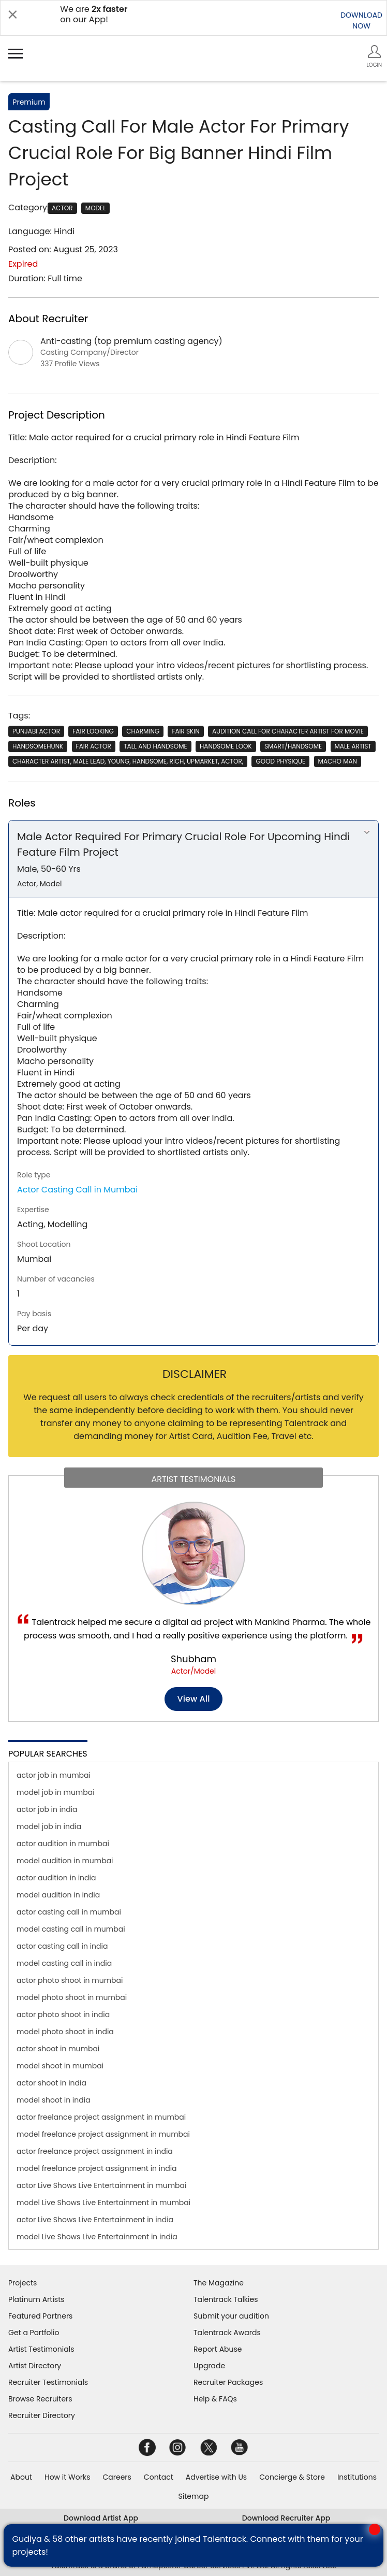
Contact (158, 2477)
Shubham (193, 1658)
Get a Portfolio (33, 2332)
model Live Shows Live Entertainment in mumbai (103, 2202)
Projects (22, 2283)
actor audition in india (56, 1878)
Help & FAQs (215, 2399)
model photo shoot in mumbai (72, 1997)
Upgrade (209, 2366)
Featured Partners (40, 2316)
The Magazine (218, 2283)
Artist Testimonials (41, 2349)
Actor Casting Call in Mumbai (77, 1190)
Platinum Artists (36, 2299)
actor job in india (47, 1809)
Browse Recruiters (40, 2399)
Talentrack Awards (227, 2332)
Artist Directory (34, 2366)
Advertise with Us (216, 2477)
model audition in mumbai (65, 1860)
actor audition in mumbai (63, 1843)
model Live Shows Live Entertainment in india (97, 2237)
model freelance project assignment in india (97, 2168)
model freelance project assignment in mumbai (103, 2134)
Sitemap (193, 2496)
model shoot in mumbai (60, 2066)
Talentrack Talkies (225, 2299)
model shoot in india (54, 2100)
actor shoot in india (51, 2083)
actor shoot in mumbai (58, 2048)
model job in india (49, 1826)
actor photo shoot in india (63, 2014)
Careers (116, 2477)
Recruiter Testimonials (48, 2382)
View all (193, 1699)
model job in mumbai (56, 1792)
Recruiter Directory (41, 2415)
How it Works (67, 2477)
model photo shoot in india (65, 2031)
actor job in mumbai (54, 1775)
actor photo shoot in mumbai (70, 1980)
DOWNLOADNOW (361, 20)
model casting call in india (64, 1963)
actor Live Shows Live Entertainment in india (95, 2219)
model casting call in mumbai (71, 1929)
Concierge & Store (292, 2477)
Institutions (357, 2477)
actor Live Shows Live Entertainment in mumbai (101, 2185)
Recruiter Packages (228, 2382)
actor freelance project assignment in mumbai (101, 2117)
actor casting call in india (62, 1946)
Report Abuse (217, 2349)
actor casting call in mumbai (69, 1912)
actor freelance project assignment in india (95, 2151)
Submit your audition (231, 2316)
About (21, 2477)
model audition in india (58, 1895)
